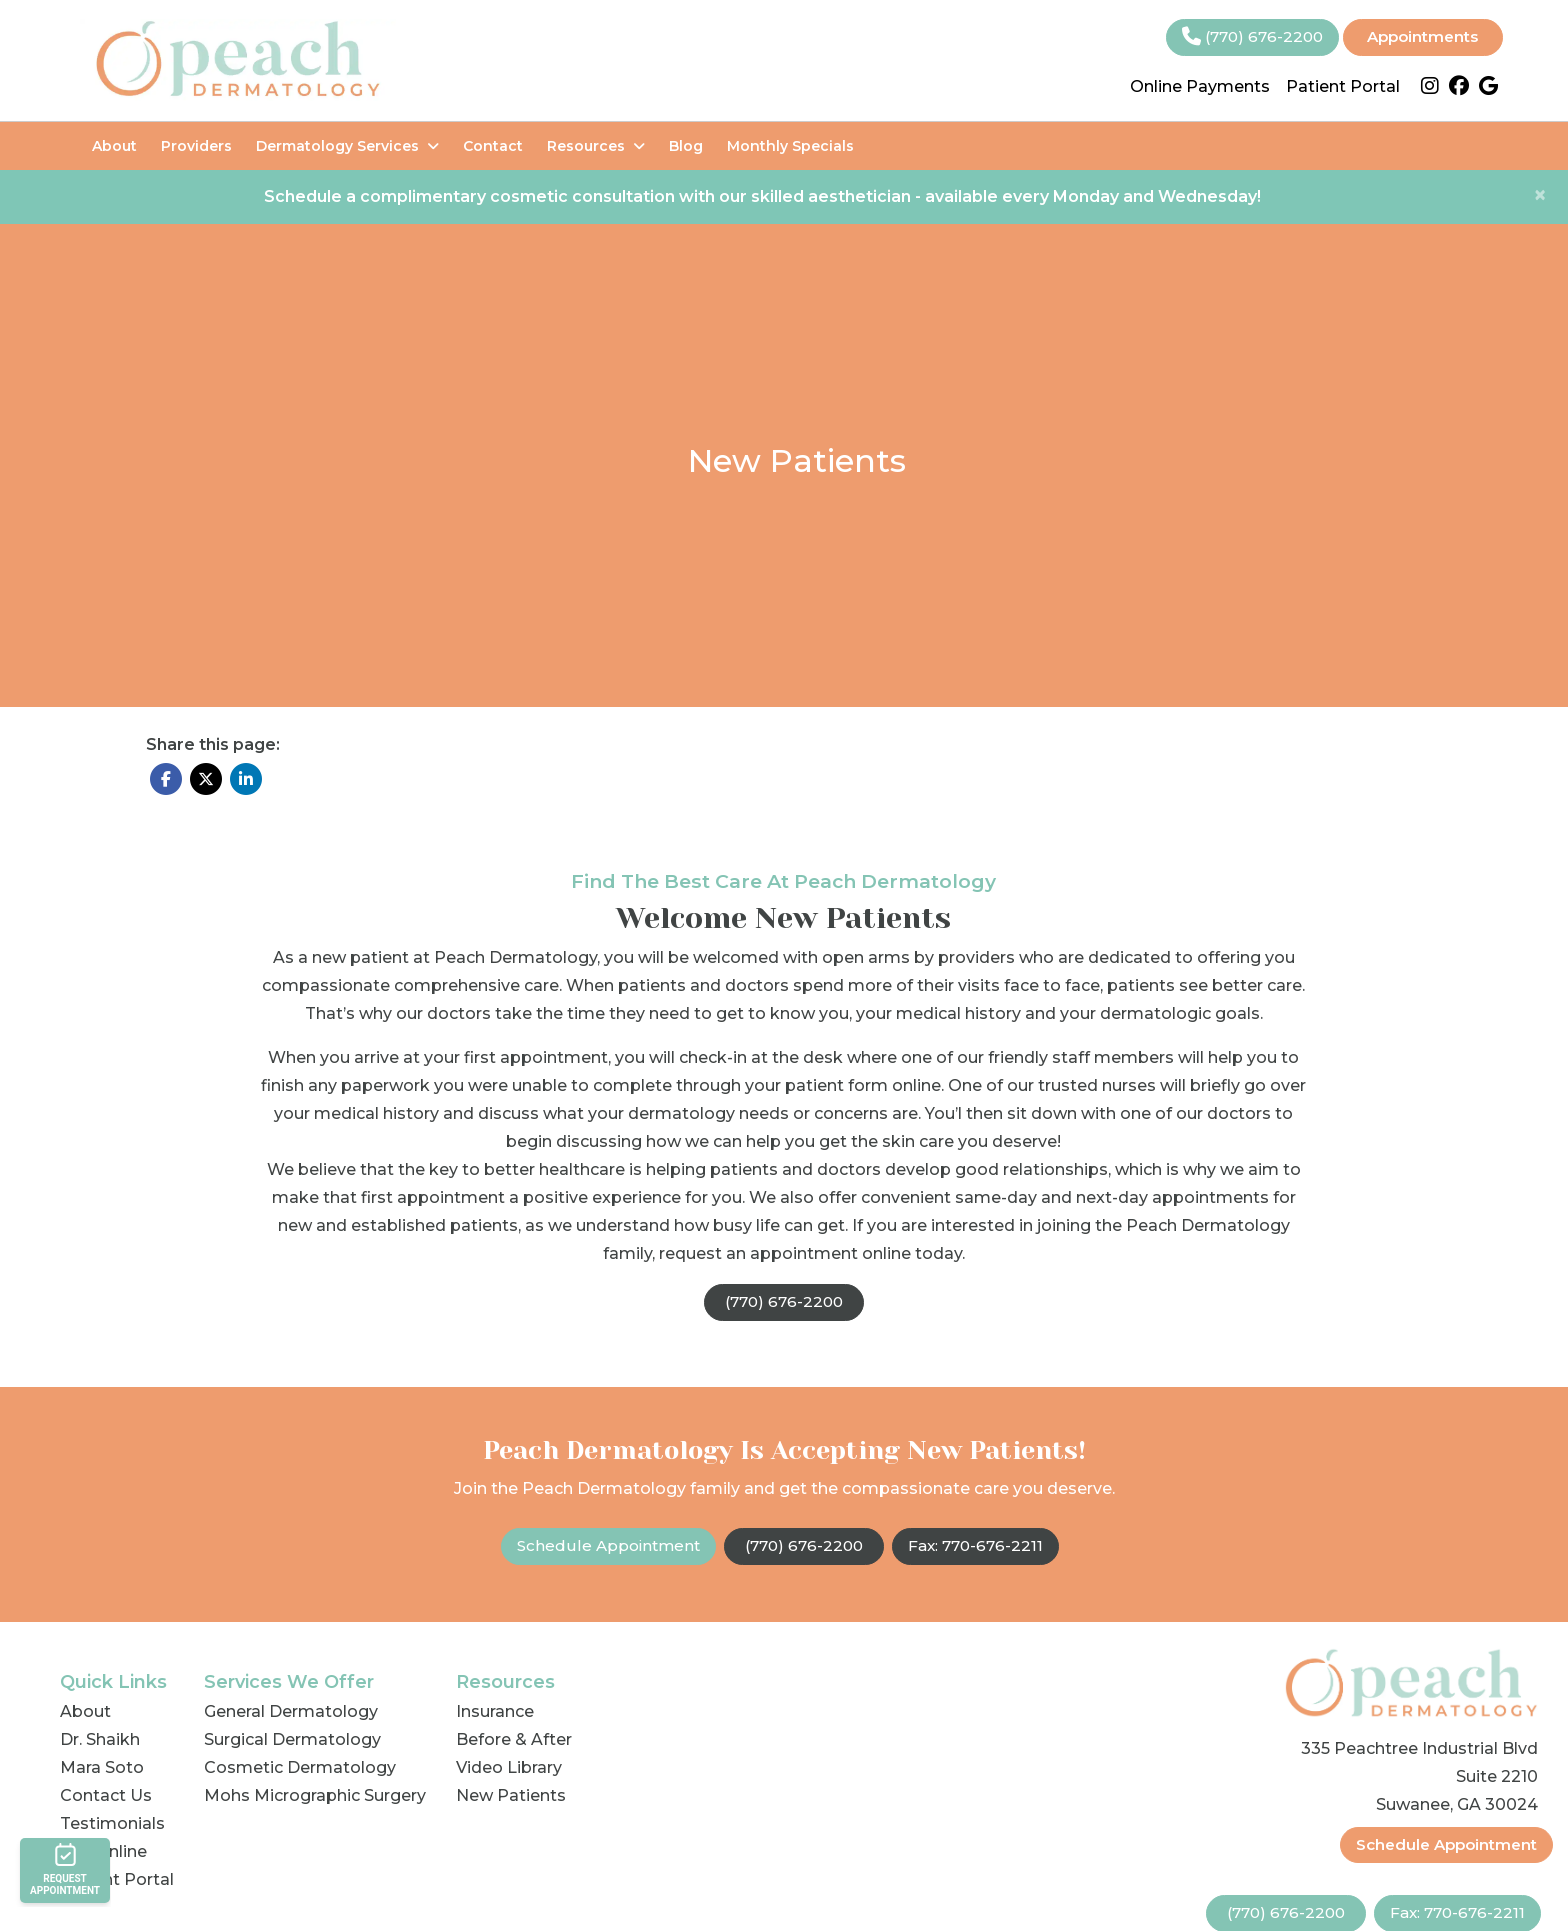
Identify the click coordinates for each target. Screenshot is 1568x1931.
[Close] (1540, 195)
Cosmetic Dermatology (300, 1767)
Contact (493, 146)
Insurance (495, 1711)
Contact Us (106, 1795)
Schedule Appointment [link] (608, 1545)
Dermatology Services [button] (347, 146)
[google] (1488, 87)
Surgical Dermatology (292, 1739)
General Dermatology (291, 1711)
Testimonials (112, 1823)
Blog (686, 146)
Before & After (514, 1739)
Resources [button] (596, 146)
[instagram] (1430, 87)
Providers (196, 146)
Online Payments (1200, 86)
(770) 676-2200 (1252, 36)
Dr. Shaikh (100, 1739)
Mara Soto (102, 1767)
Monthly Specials (790, 146)
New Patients (511, 1795)
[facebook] (1459, 87)
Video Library (509, 1767)
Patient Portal (1343, 86)
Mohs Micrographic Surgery (315, 1795)
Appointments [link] (1422, 36)
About (114, 146)
